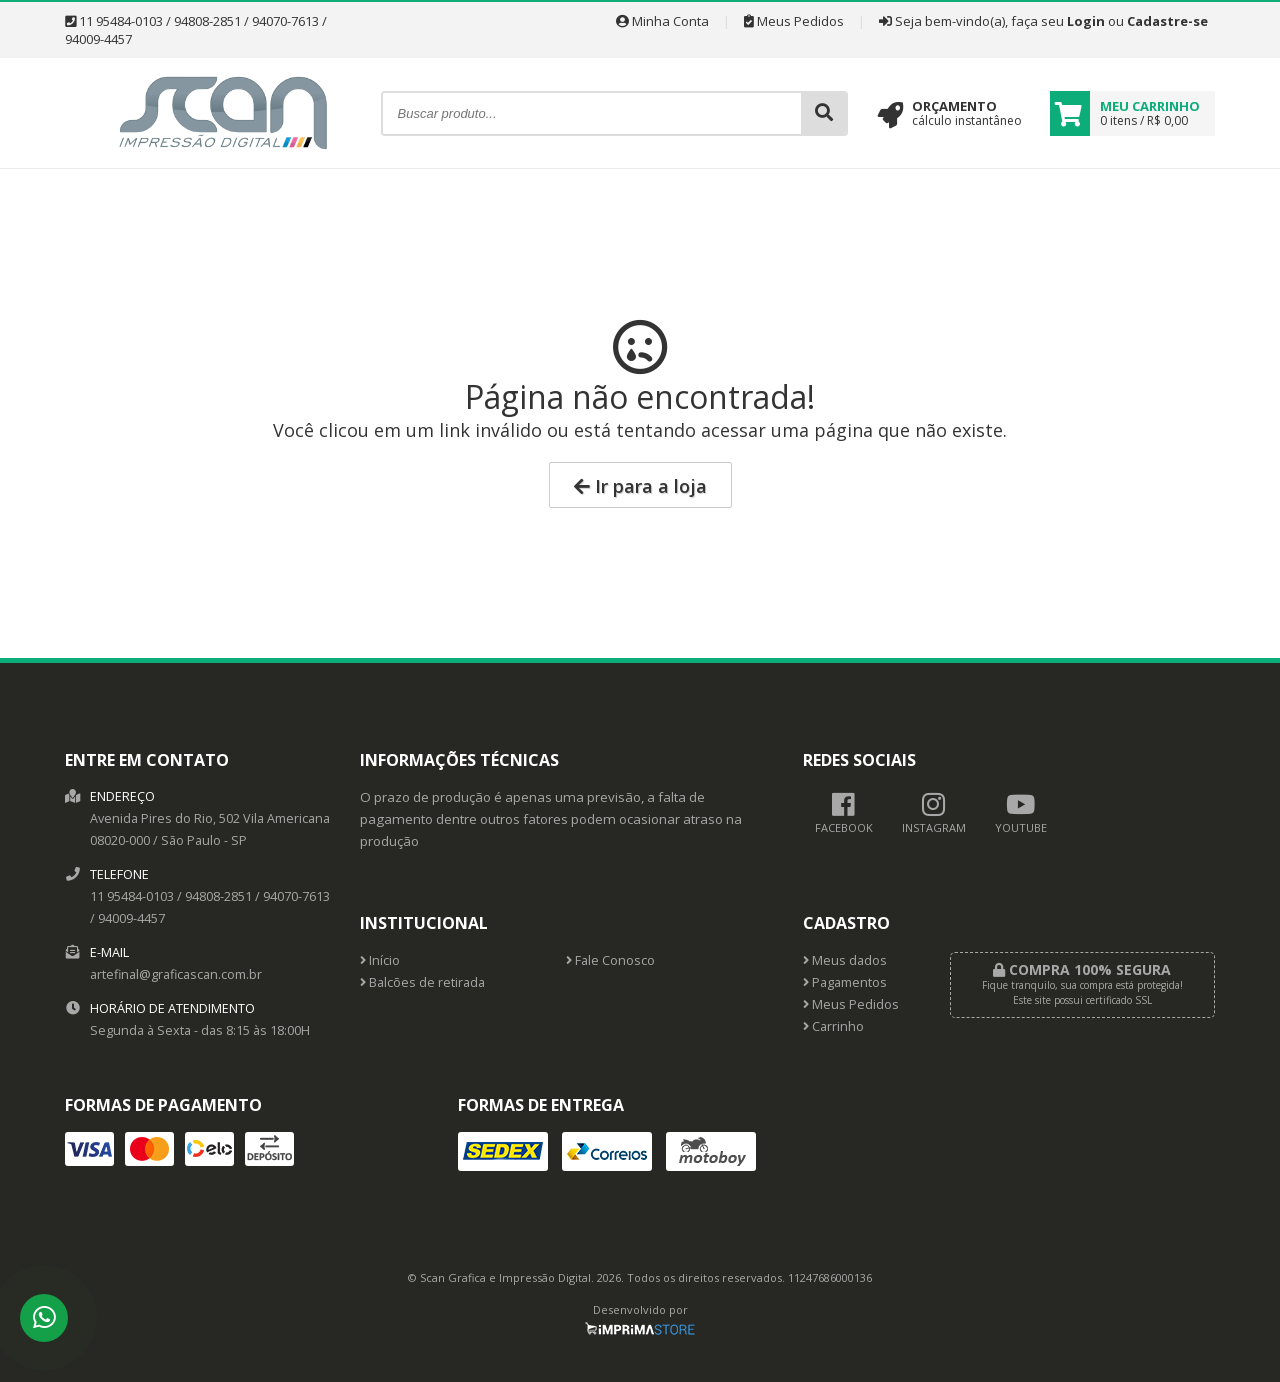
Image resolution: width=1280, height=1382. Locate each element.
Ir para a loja (640, 486)
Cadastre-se (1167, 21)
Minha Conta (662, 21)
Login (1086, 21)
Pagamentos (845, 982)
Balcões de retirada (422, 982)
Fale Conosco (610, 960)
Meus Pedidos (794, 21)
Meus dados (845, 960)
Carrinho (833, 1026)
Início (380, 960)
